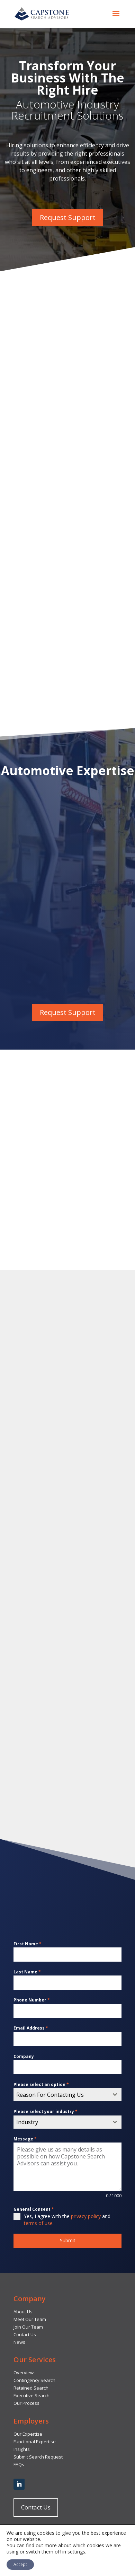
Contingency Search (34, 2380)
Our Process (26, 2403)
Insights (22, 2449)
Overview (24, 2372)
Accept (20, 2564)
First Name (28, 1944)
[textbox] (61, 2094)
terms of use (38, 2223)
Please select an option (41, 2084)
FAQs (19, 2464)
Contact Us (25, 2334)
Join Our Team (28, 2327)
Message (25, 2139)
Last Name (27, 1972)
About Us (23, 2311)
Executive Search (32, 2395)
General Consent (34, 2209)
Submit (67, 2240)
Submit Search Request (38, 2457)
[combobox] (68, 2094)
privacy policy (86, 2216)
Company (24, 2056)
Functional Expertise (35, 2441)
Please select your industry (46, 2111)
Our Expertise (28, 2434)
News (19, 2342)
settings (76, 2552)
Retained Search (31, 2388)
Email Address (31, 2028)
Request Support (68, 217)
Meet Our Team (30, 2319)
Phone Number (32, 2000)
